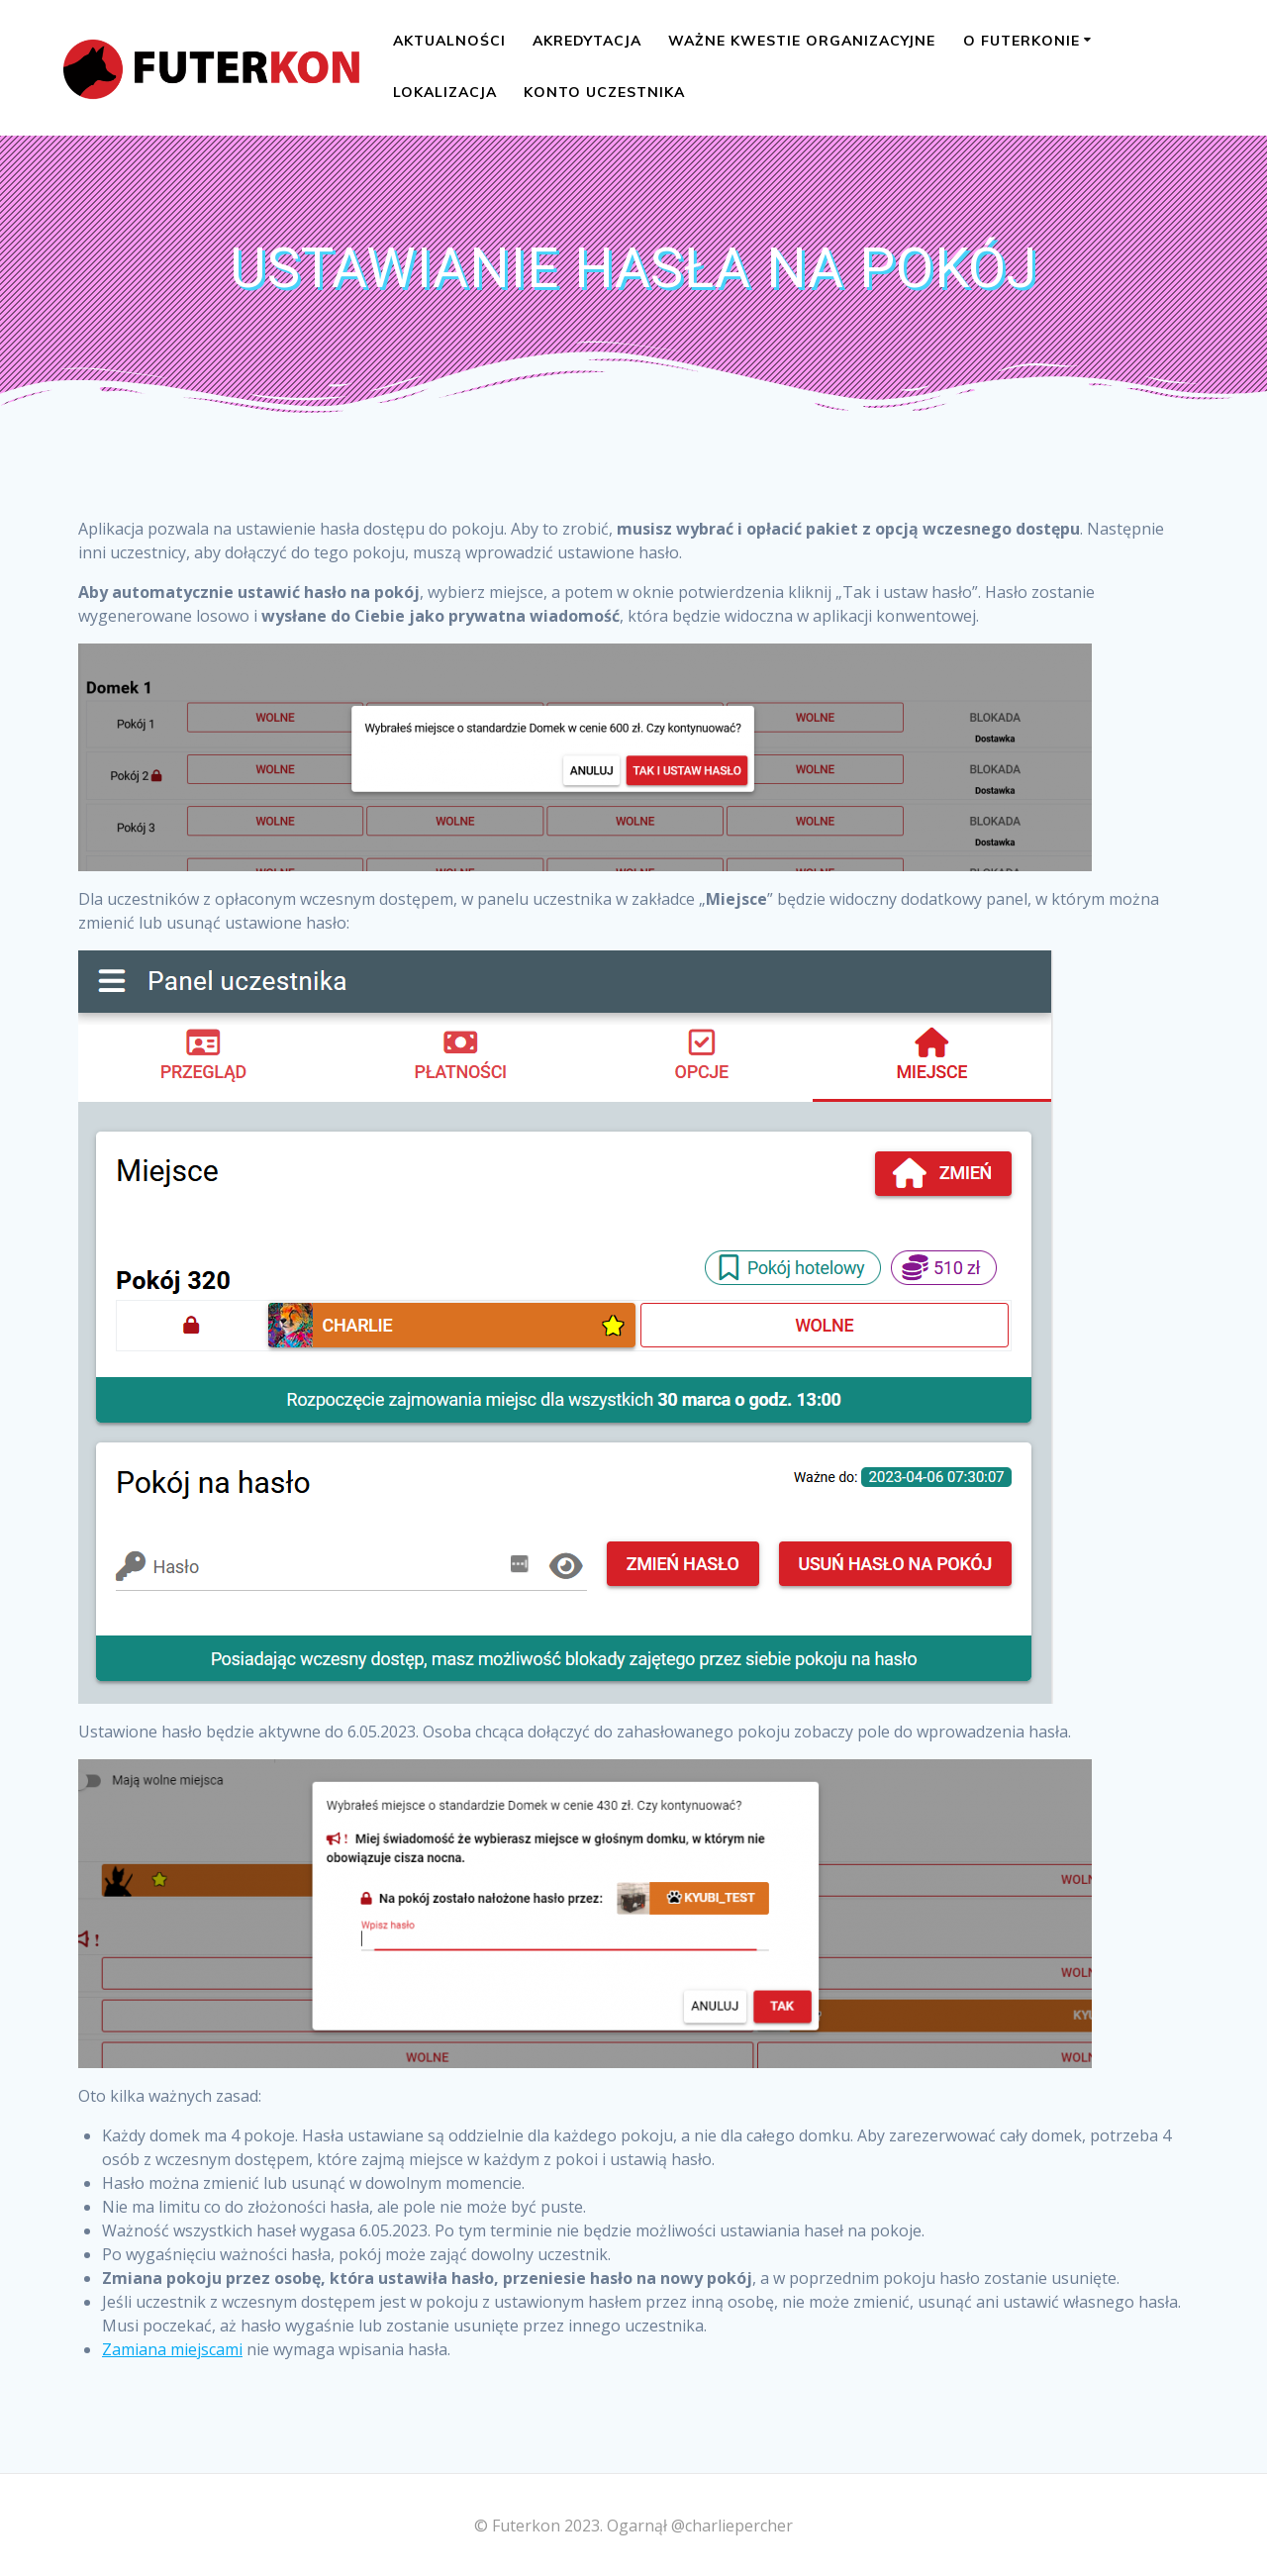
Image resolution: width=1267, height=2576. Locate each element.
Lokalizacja (445, 92)
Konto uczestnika (604, 92)
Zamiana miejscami (172, 2349)
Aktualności (449, 41)
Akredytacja (587, 41)
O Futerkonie (1021, 41)
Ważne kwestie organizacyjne (801, 41)
